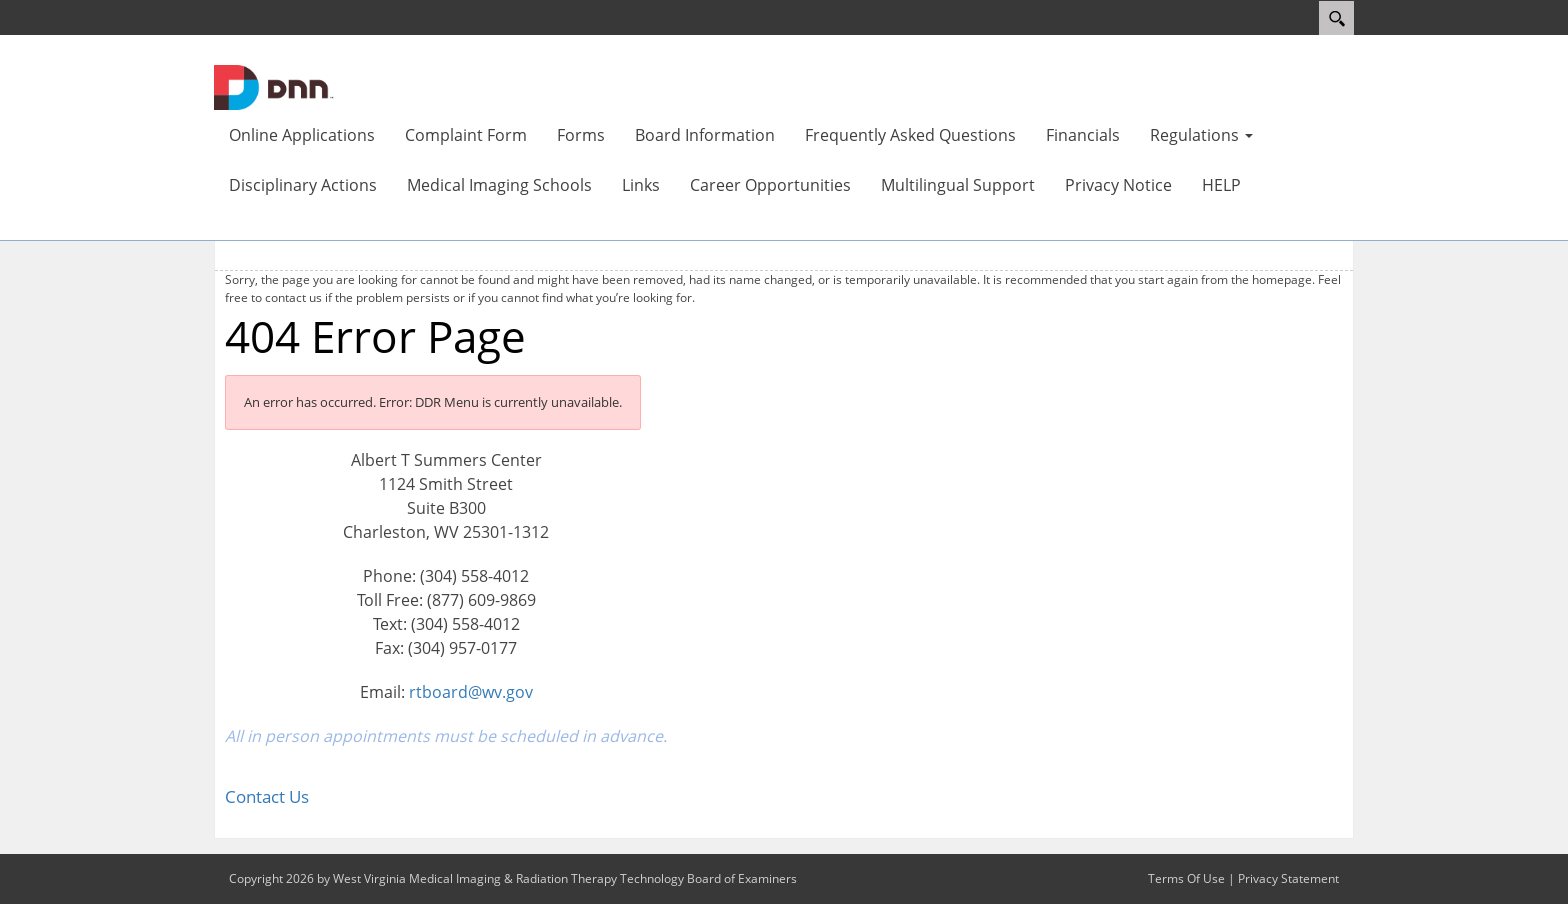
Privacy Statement (1288, 878)
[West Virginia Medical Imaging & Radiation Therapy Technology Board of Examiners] (274, 86)
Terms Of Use (1186, 878)
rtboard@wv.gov (471, 692)
